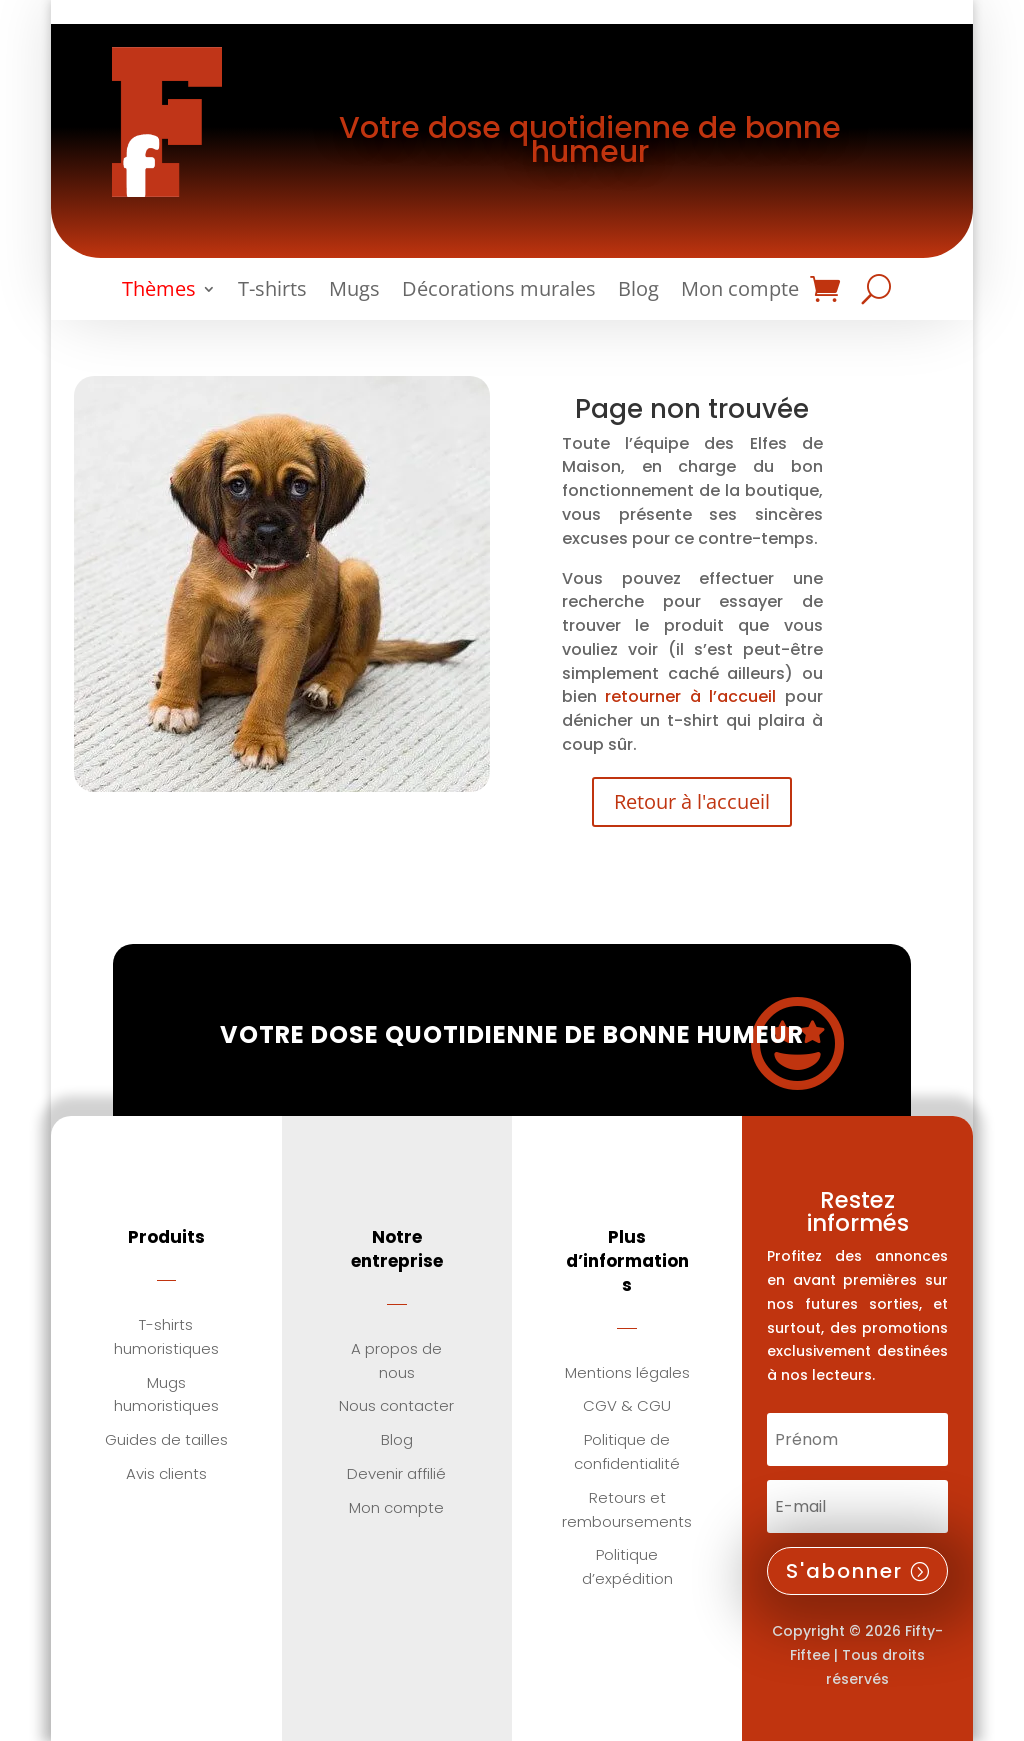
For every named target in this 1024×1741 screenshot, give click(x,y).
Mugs (354, 292)
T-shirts (272, 292)
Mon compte (740, 292)
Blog (638, 292)
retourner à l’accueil (690, 696)
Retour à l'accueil (692, 801)
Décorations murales (499, 292)
